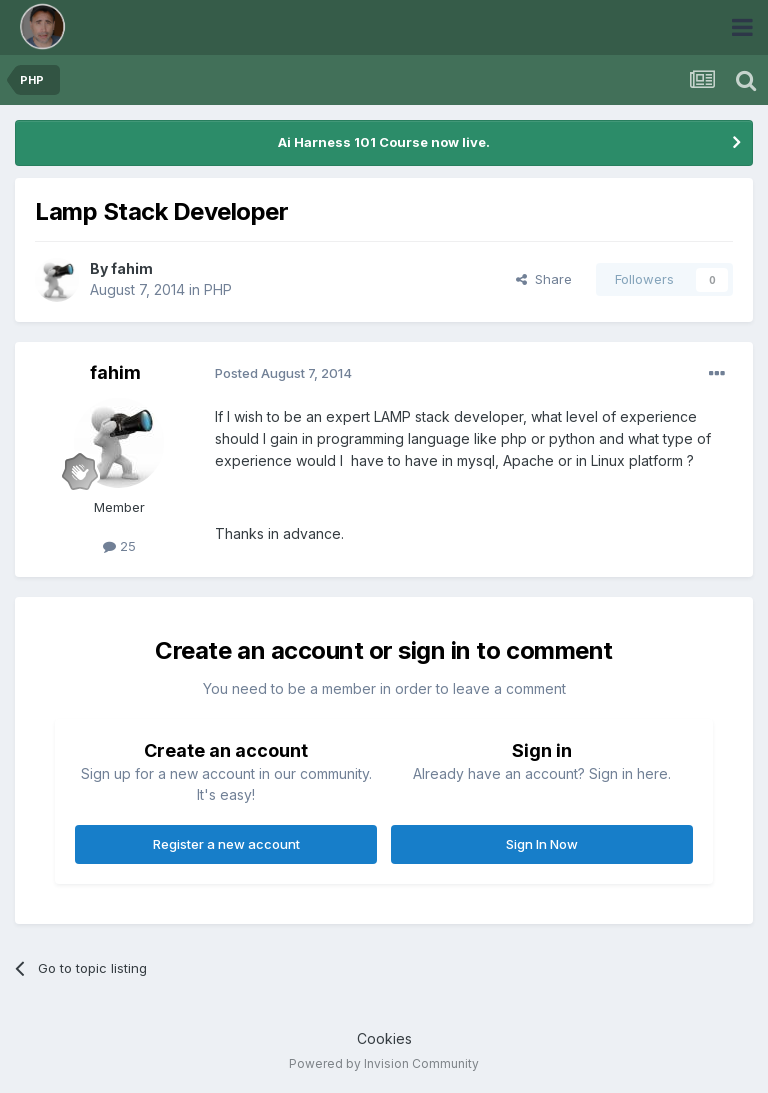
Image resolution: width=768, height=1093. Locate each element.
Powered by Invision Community (384, 1063)
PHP (218, 289)
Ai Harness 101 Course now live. (384, 142)
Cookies (384, 1038)
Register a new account (226, 844)
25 (119, 546)
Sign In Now (542, 844)
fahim (132, 268)
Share (544, 279)
